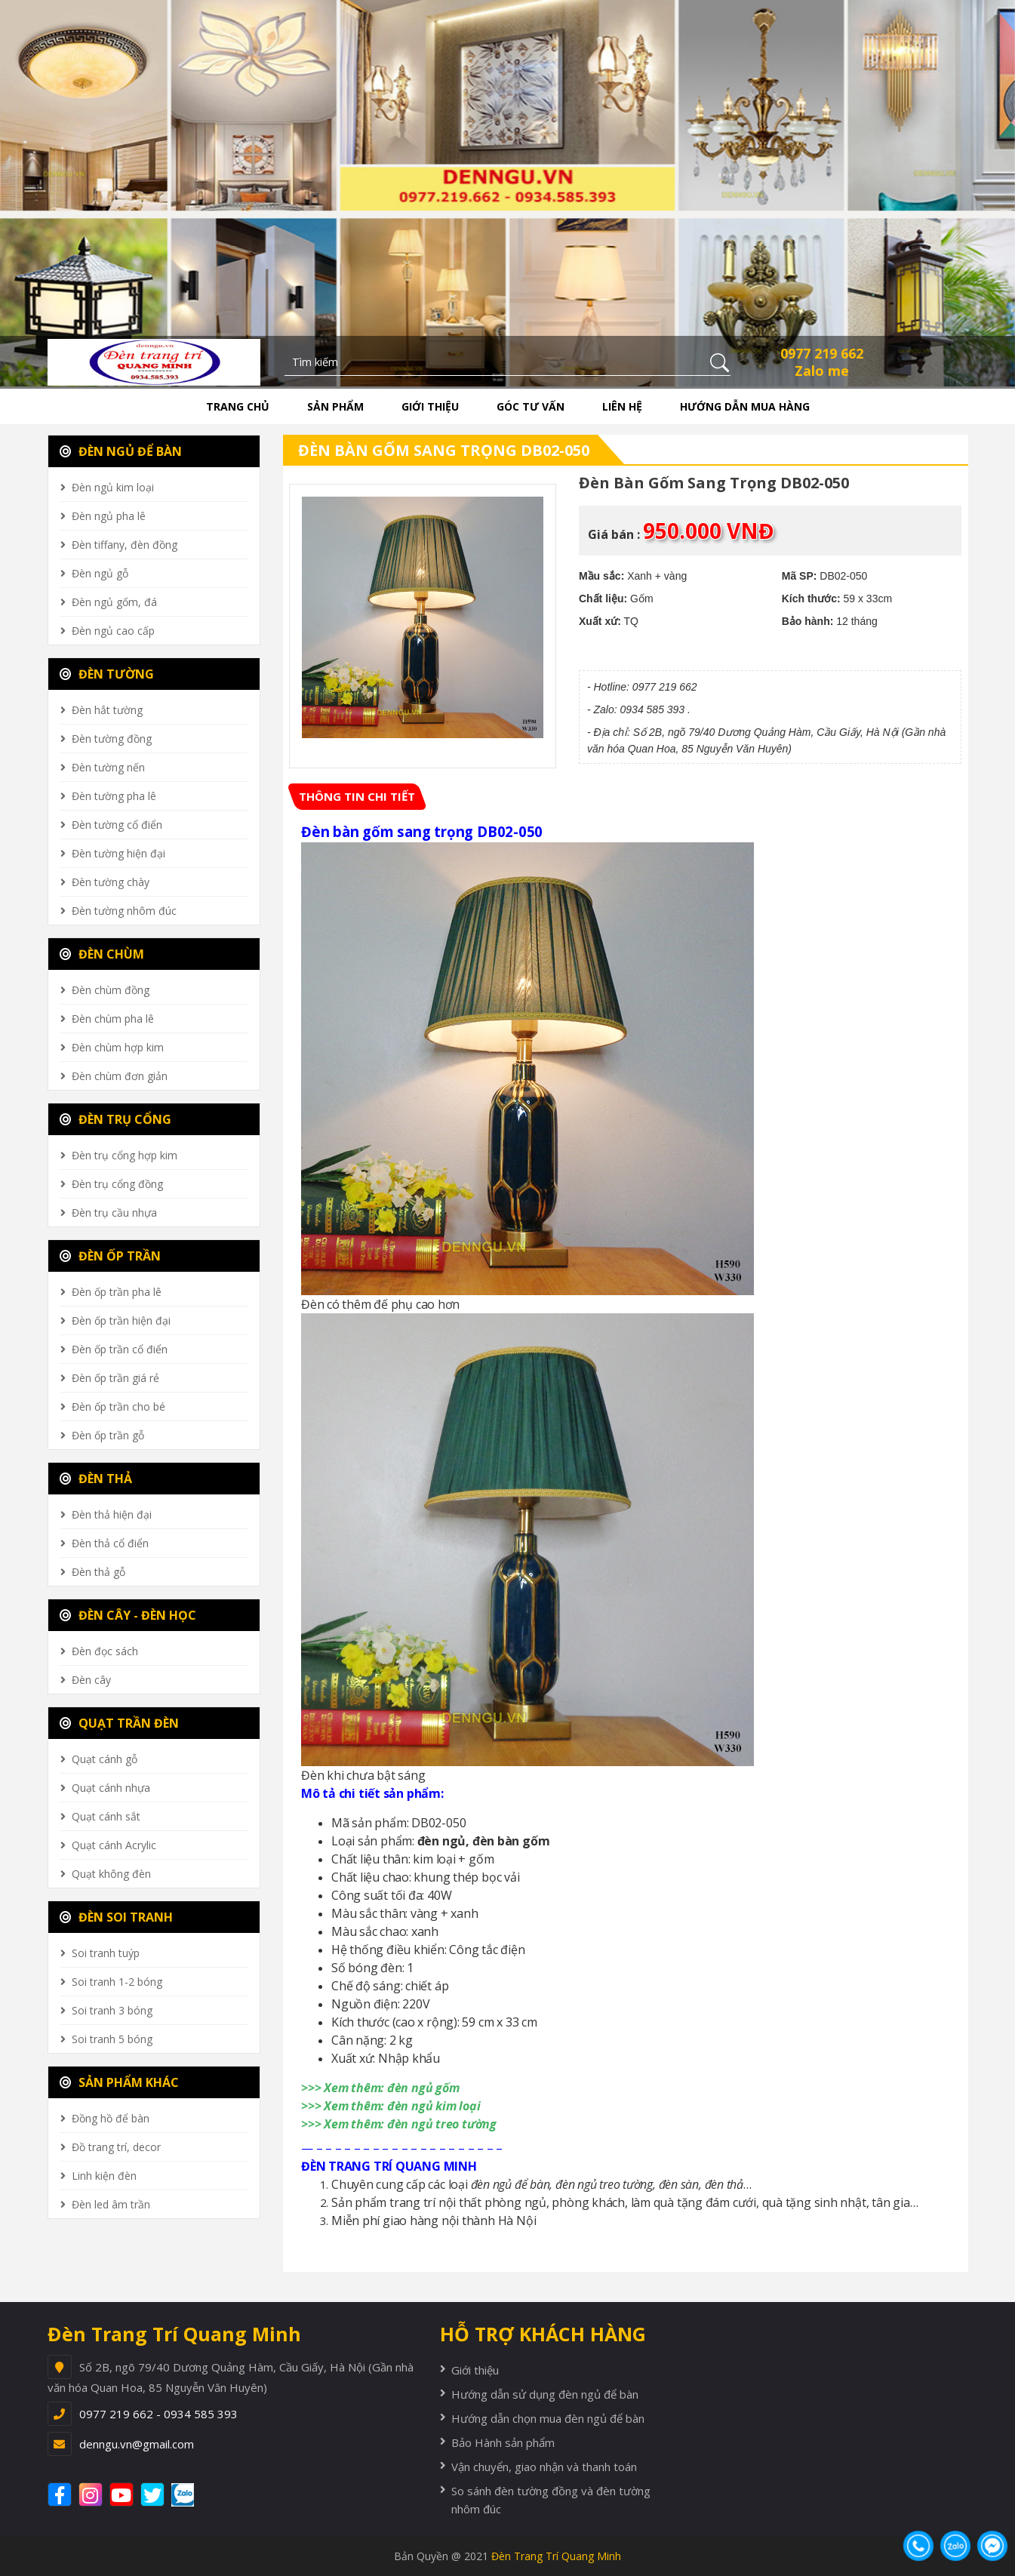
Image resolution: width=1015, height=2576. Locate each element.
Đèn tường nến (108, 767)
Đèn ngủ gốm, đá (114, 602)
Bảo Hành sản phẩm (503, 2442)
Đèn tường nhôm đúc (124, 910)
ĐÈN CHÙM (102, 954)
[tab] (357, 796)
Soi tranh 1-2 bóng (117, 1981)
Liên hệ (622, 406)
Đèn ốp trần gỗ (108, 1435)
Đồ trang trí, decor (116, 2147)
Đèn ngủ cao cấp (113, 630)
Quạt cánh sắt (106, 1816)
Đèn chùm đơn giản (120, 1076)
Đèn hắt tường (107, 710)
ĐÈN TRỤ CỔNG (115, 1119)
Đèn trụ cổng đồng (117, 1184)
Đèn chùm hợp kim (118, 1047)
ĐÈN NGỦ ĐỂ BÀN (121, 451)
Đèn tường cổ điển (117, 824)
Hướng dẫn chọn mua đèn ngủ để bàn (547, 2418)
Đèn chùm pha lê (113, 1018)
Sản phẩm (335, 406)
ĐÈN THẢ (96, 1478)
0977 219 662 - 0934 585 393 (158, 2413)
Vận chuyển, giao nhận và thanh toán (544, 2466)
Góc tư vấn (530, 406)
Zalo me (822, 371)
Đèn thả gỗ (98, 1572)
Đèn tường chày (110, 882)
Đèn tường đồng (112, 738)
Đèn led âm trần (111, 2204)
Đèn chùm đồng (110, 990)
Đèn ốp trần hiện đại (121, 1320)
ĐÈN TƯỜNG (107, 674)
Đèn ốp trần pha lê (116, 1292)
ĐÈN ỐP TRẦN (110, 1256)
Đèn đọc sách (105, 1651)
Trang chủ (237, 406)
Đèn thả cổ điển (110, 1543)
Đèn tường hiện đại (118, 853)
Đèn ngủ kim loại (113, 487)
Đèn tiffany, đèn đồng (124, 544)
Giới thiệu (430, 406)
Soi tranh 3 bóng (112, 2010)
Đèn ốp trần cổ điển (120, 1349)
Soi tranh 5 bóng (112, 2039)
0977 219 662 (821, 353)
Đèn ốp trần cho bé (118, 1406)
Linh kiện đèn (104, 2175)
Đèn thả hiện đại (112, 1514)
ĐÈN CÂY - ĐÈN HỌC (128, 1615)
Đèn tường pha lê (114, 796)
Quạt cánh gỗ (104, 1759)
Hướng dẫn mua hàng (745, 406)
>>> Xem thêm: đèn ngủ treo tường (399, 2124)
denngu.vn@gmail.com (136, 2443)
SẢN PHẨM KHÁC (119, 2082)
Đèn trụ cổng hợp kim (124, 1155)
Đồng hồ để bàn (110, 2118)
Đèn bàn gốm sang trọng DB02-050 (443, 450)
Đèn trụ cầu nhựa (114, 1212)
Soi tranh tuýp (106, 1953)
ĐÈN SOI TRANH (116, 1917)
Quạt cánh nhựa (111, 1787)
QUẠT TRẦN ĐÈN (119, 1723)
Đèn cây (91, 1680)
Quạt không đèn (111, 1874)
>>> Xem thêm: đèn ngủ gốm (381, 2087)
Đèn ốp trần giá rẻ (115, 1378)
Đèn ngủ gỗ (100, 573)
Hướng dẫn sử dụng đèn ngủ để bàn (544, 2394)
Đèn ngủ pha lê (109, 516)
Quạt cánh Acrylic (114, 1845)
